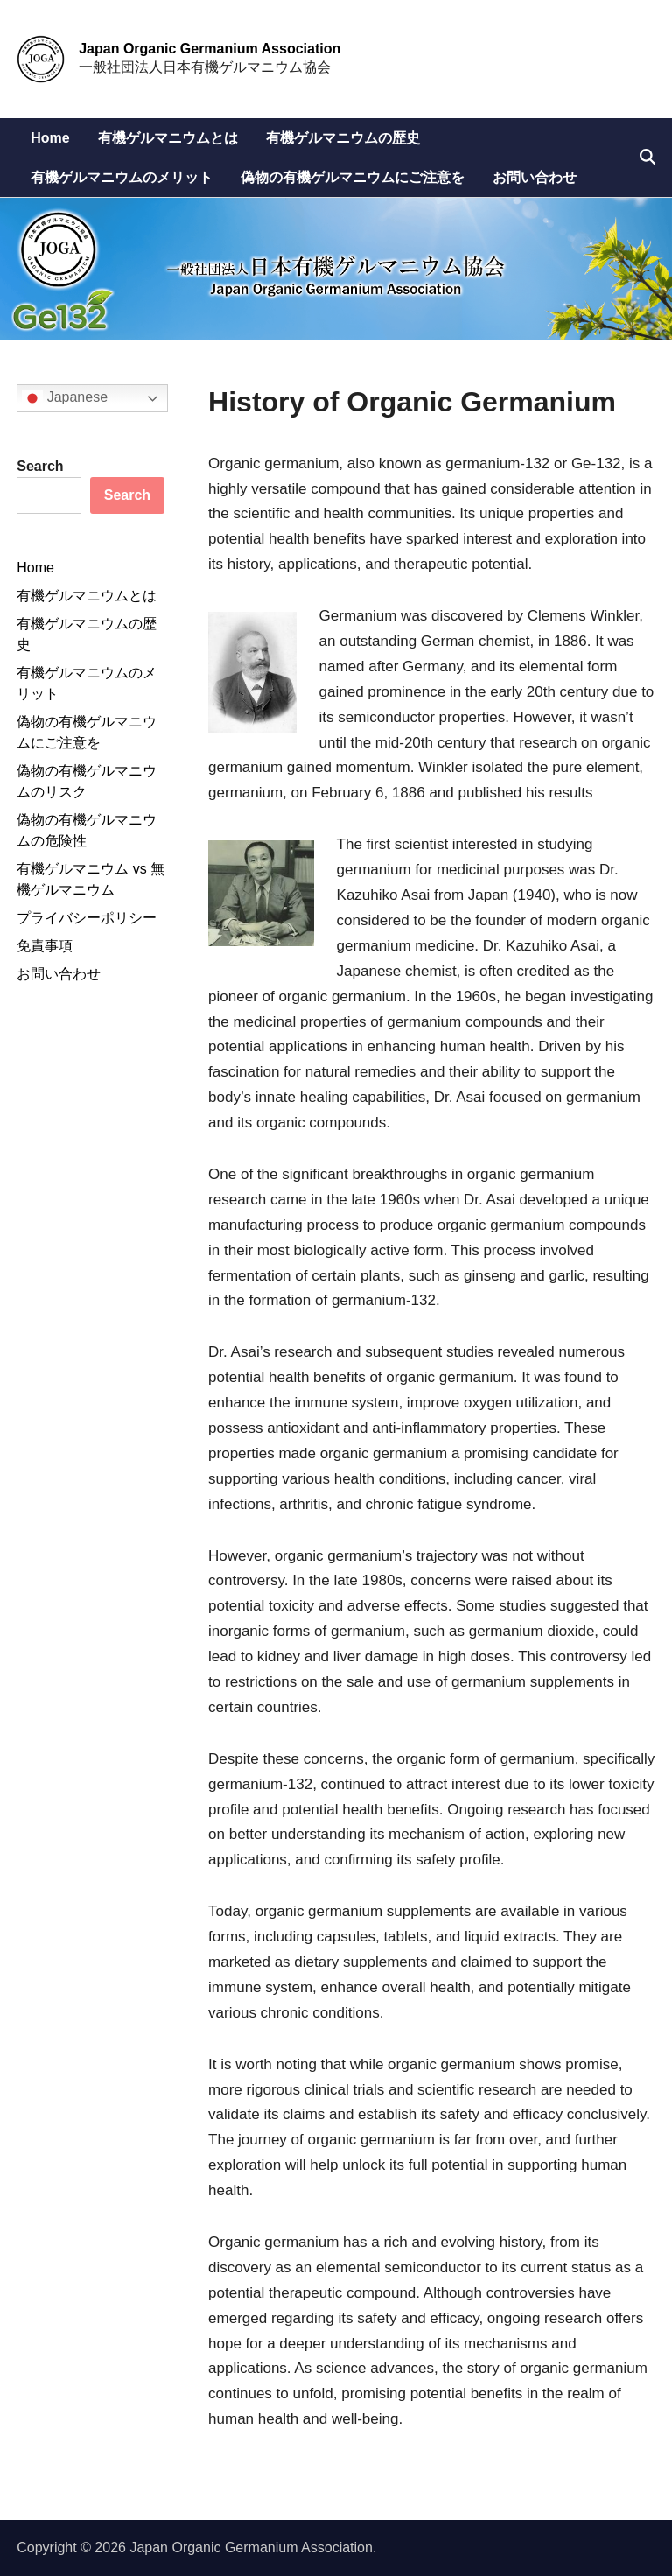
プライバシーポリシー (87, 917)
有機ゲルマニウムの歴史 (343, 137)
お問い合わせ (535, 177)
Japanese (65, 398)
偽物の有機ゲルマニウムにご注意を (353, 177)
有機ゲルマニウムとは (168, 137)
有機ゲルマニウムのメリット (122, 177)
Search (40, 466)
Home (50, 137)
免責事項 (45, 945)
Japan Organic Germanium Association (209, 48)
